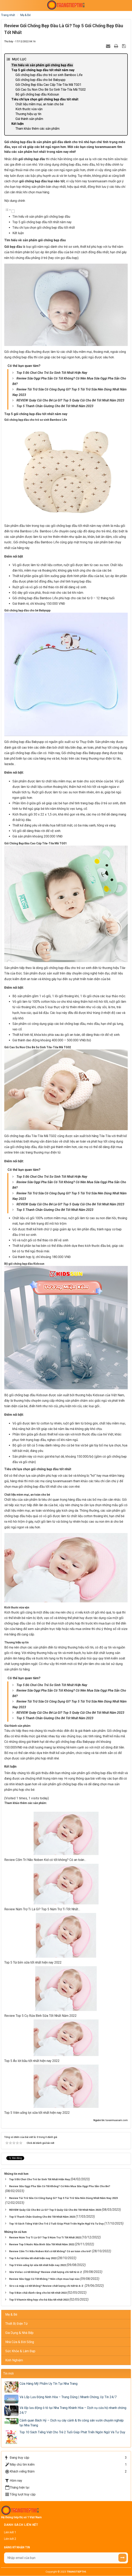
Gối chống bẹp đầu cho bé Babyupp (40, 80)
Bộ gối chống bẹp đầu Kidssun (37, 94)
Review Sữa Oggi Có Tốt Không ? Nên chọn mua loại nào (44, 2278)
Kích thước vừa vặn (29, 109)
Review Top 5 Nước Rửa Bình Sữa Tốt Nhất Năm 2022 (42, 2244)
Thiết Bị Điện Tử (16, 2324)
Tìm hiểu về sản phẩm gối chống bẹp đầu (42, 65)
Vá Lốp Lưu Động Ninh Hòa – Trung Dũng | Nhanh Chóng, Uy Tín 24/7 (68, 2397)
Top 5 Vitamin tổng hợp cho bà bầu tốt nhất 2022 (39, 2299)
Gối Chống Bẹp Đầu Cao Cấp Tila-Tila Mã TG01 (48, 85)
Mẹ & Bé (11, 2314)
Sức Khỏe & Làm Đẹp (20, 2351)
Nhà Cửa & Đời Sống (19, 2342)
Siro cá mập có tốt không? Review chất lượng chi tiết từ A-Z (47, 2285)
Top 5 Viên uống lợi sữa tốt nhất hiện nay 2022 (38, 2265)
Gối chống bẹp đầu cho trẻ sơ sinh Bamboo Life (49, 75)
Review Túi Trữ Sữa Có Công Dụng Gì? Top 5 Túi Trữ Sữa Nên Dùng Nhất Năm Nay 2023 (63, 2198)
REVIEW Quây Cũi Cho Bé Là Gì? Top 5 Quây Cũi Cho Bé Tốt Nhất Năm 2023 (70, 400)
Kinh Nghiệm (14, 2360)
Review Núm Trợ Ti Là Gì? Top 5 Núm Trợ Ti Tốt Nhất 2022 (45, 2237)
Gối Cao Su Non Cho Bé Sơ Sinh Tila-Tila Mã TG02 (50, 89)
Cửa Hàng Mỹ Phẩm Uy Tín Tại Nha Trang (48, 2384)
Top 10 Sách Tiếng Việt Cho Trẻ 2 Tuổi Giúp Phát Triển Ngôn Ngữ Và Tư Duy (56, 2223)
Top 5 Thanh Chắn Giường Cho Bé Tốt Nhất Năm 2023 (54, 406)
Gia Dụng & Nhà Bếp (19, 2333)
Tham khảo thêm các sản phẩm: (37, 128)
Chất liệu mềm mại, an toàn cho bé (39, 104)
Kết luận (17, 124)
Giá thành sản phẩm (29, 119)
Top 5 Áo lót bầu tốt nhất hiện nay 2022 (33, 2258)
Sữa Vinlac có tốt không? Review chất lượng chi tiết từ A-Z (46, 2272)
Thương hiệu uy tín (28, 114)
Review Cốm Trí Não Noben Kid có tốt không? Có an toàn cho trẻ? (50, 2251)
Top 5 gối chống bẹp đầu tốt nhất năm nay (42, 70)
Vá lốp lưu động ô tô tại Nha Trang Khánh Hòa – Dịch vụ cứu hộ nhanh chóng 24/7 (73, 2410)
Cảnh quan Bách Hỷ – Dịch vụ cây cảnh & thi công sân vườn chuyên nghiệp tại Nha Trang (72, 2422)
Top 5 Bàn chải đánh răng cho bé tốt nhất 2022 (38, 2292)
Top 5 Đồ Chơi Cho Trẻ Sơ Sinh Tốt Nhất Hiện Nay (51, 373)
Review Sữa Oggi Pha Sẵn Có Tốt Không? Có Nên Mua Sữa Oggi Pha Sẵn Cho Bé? (59, 2186)
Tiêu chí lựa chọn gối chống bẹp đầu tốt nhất (44, 99)
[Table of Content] (7, 210)
